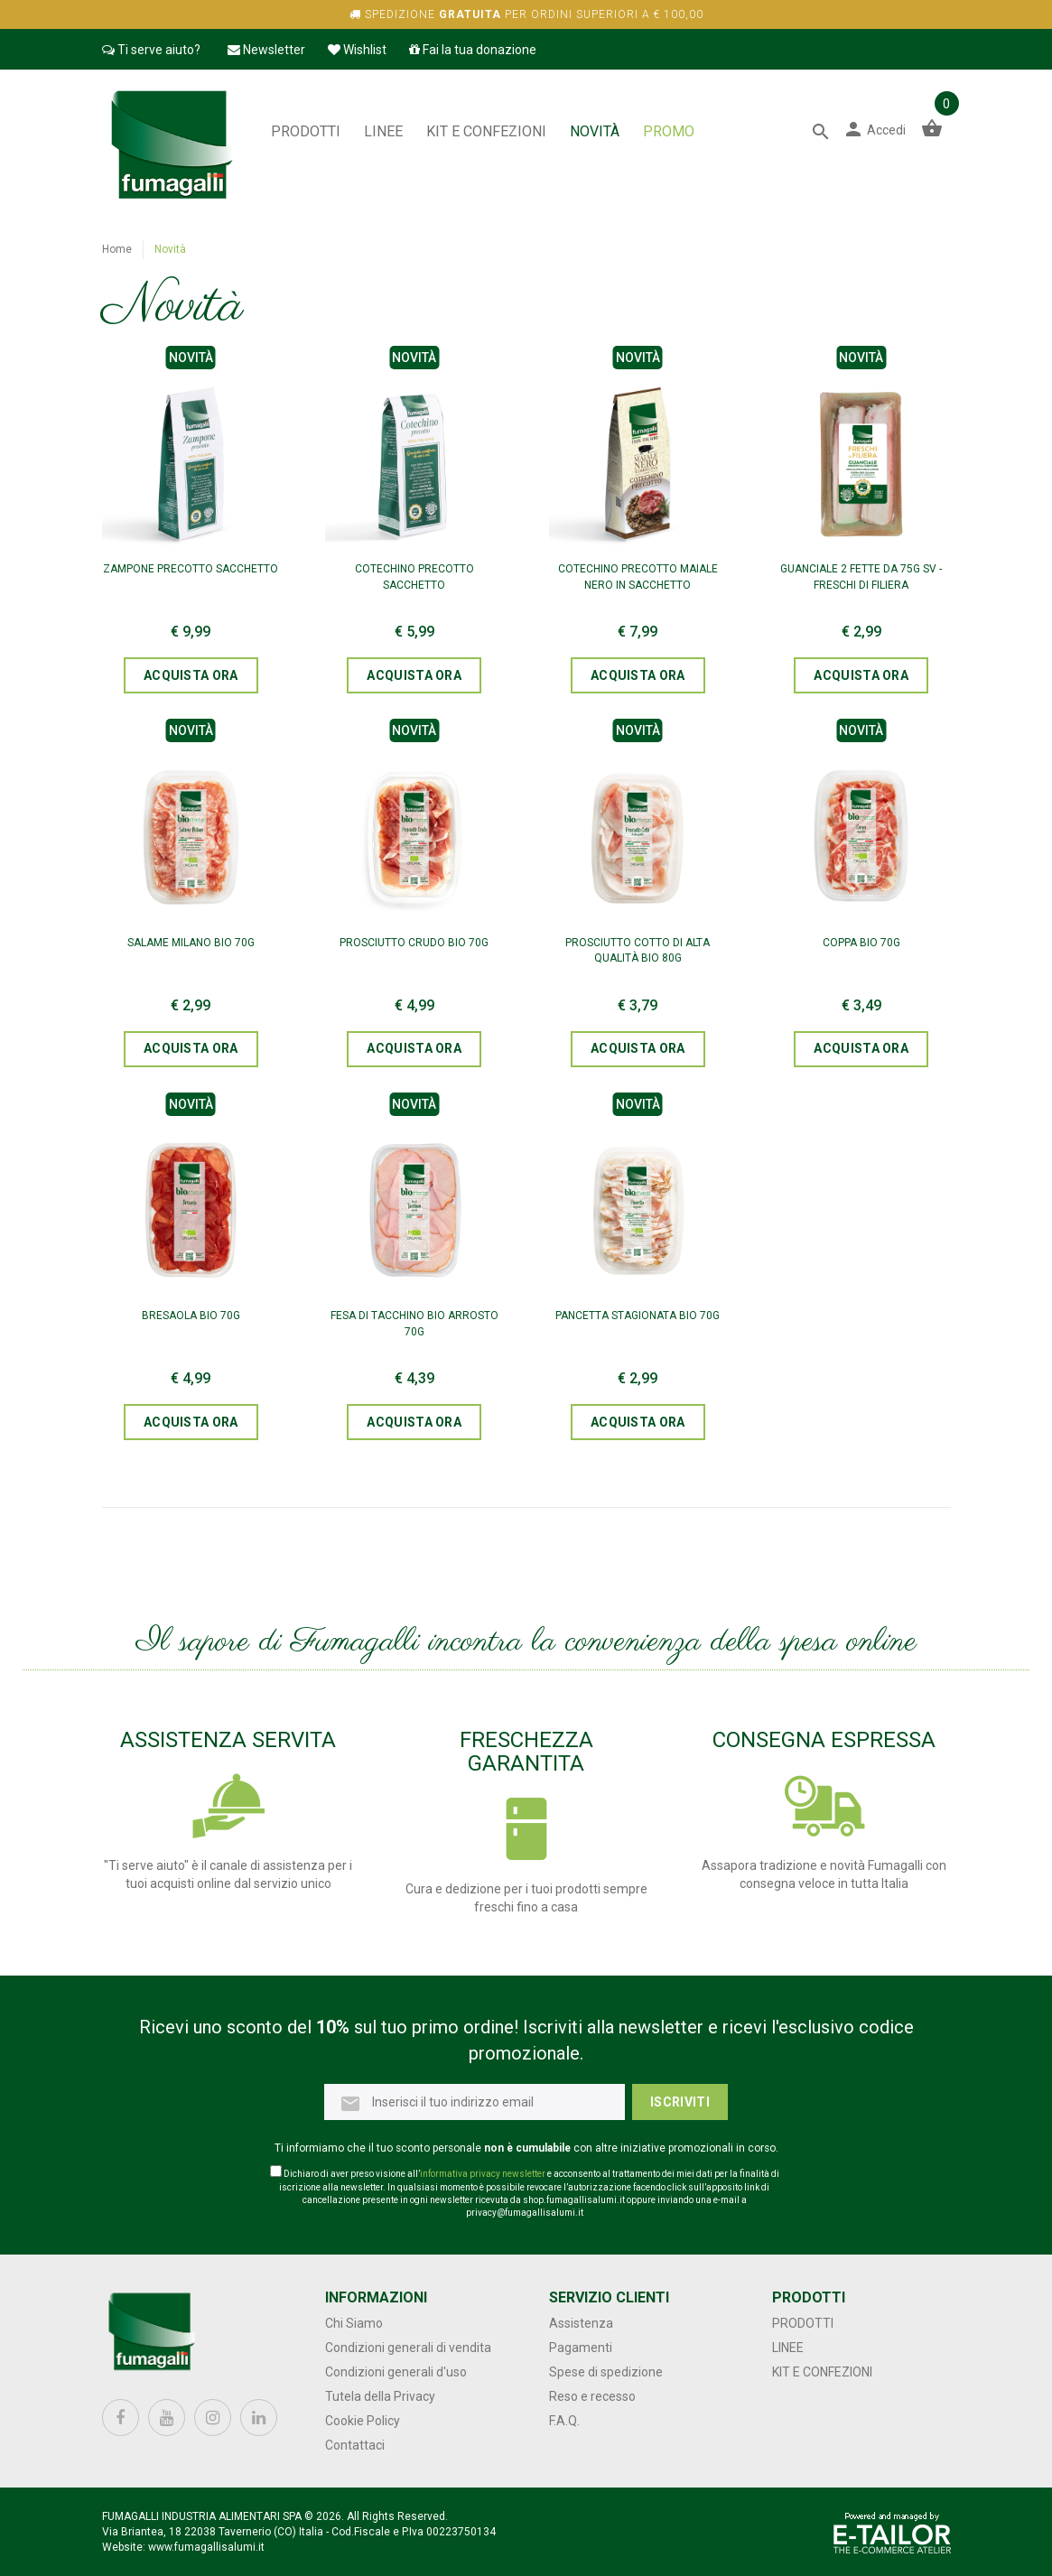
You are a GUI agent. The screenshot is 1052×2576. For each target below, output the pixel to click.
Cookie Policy (362, 2420)
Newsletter (266, 49)
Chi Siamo (354, 2323)
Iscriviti (680, 2102)
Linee (383, 131)
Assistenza (581, 2323)
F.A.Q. (564, 2420)
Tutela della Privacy (380, 2396)
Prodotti (305, 131)
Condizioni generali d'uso (396, 2372)
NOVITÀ (594, 131)
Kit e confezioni (486, 131)
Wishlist (357, 49)
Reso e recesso (592, 2396)
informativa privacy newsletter (482, 2174)
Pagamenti (580, 2347)
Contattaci (355, 2445)
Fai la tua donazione (472, 49)
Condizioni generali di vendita (408, 2347)
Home (117, 249)
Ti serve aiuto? (151, 49)
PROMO (668, 131)
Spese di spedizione (606, 2372)
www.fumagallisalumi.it (206, 2547)
